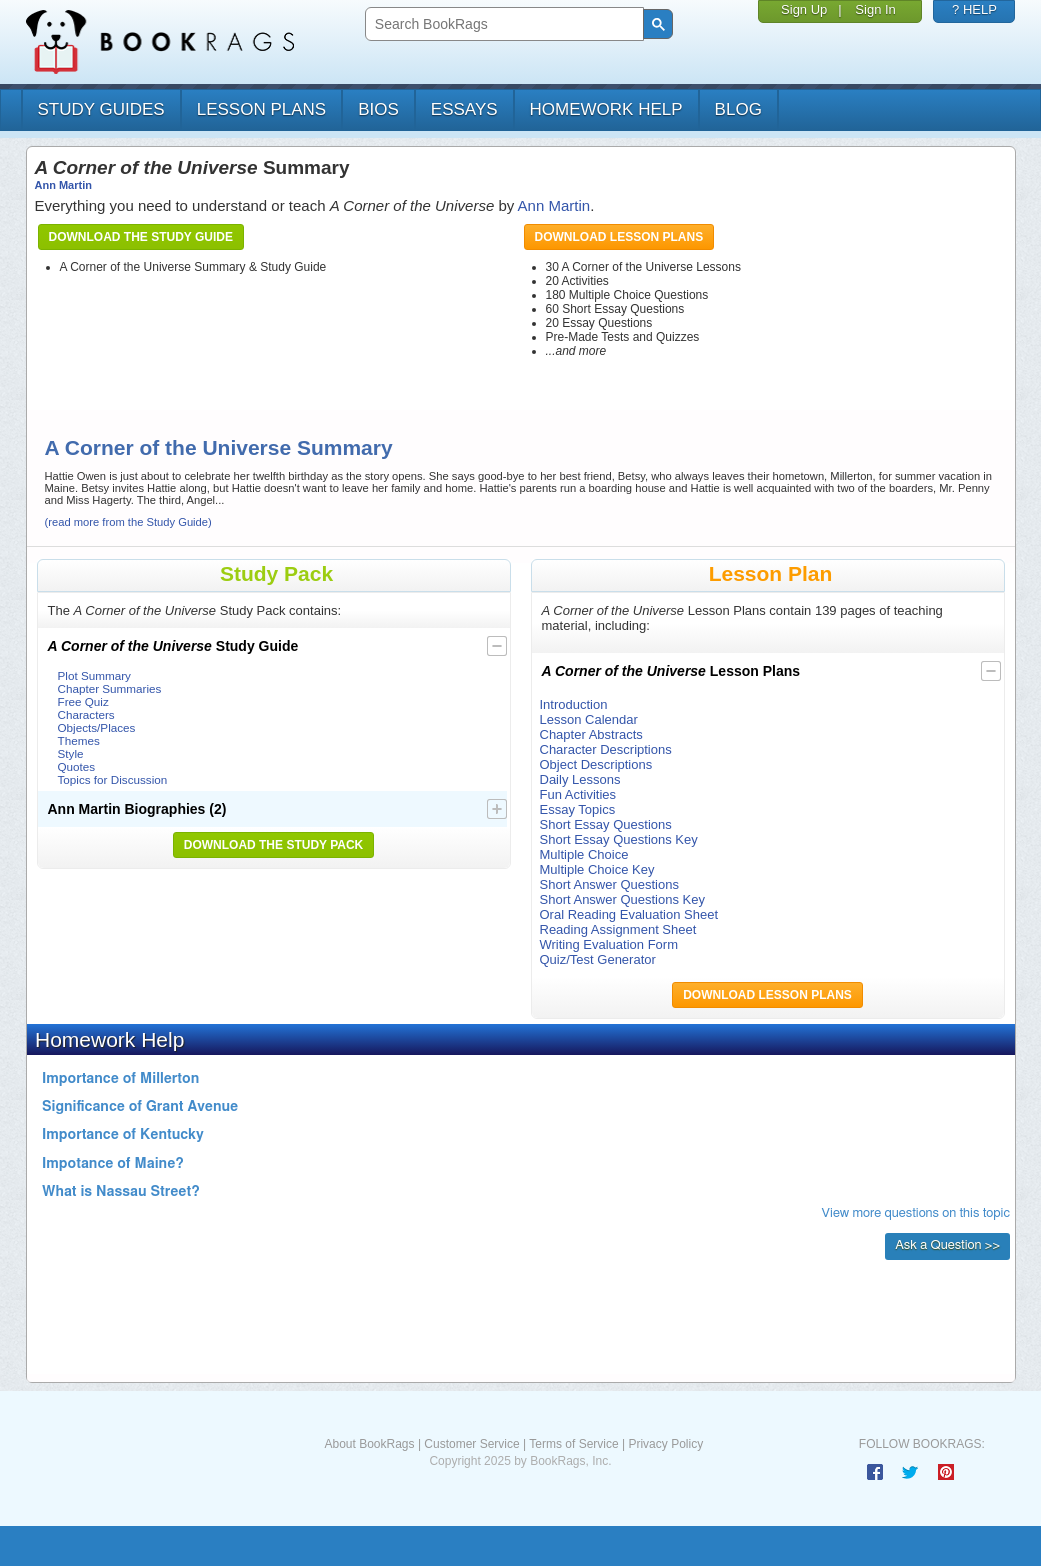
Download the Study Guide (141, 237)
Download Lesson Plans (619, 237)
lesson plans (261, 109)
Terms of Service (573, 1444)
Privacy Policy (665, 1444)
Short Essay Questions (606, 824)
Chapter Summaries (110, 688)
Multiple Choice (584, 854)
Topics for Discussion (113, 779)
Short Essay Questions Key (619, 839)
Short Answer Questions (609, 884)
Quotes (77, 766)
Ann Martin (63, 185)
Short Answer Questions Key (622, 899)
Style (71, 753)
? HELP (974, 9)
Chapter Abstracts (591, 734)
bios (378, 109)
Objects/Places (97, 727)
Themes (79, 740)
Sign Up (804, 9)
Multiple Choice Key (597, 869)
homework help (606, 109)
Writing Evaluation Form (609, 944)
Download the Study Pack (274, 845)
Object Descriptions (596, 764)
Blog (738, 109)
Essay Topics (578, 809)
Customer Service (471, 1444)
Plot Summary (94, 675)
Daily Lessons (580, 779)
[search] (502, 24)
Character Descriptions (606, 749)
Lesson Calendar (589, 719)
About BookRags (369, 1444)
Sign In (875, 9)
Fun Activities (578, 794)
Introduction (574, 704)
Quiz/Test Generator (598, 959)
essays (464, 109)
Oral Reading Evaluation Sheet (629, 914)
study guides (101, 109)
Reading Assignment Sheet (618, 929)
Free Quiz (83, 701)
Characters (86, 714)
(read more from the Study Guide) (128, 522)
